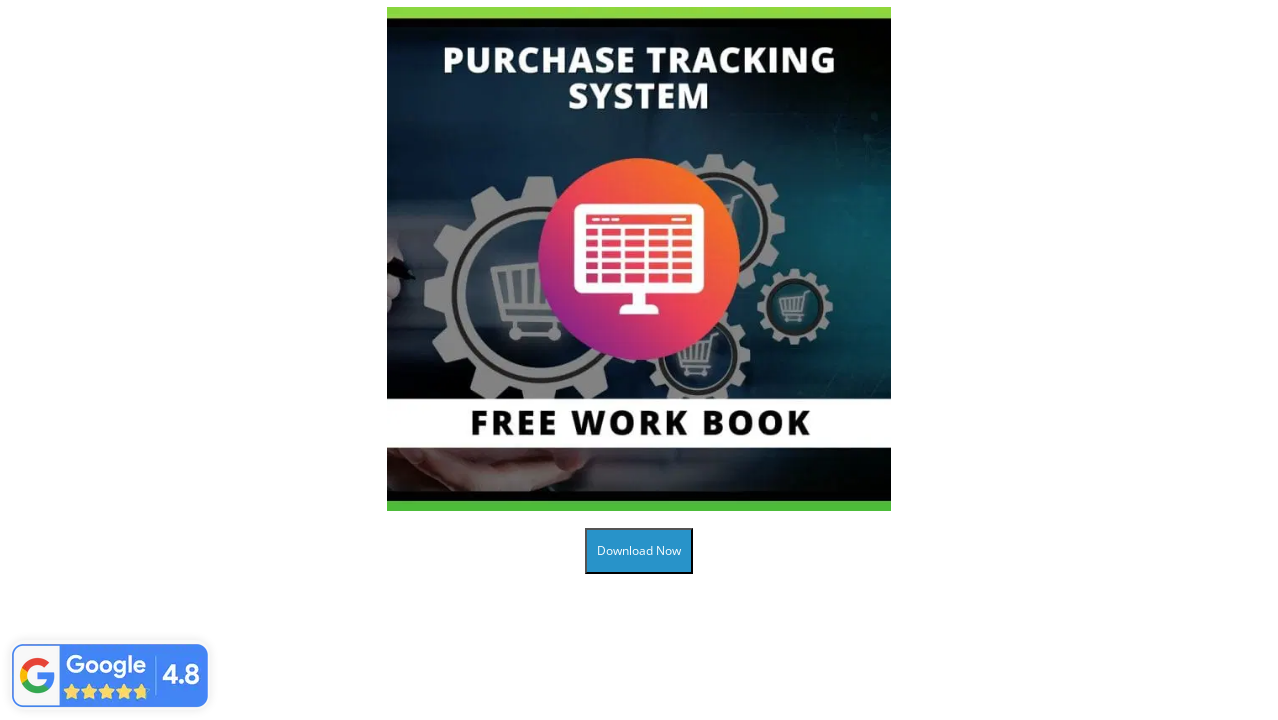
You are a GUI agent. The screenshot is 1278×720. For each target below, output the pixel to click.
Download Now (639, 550)
